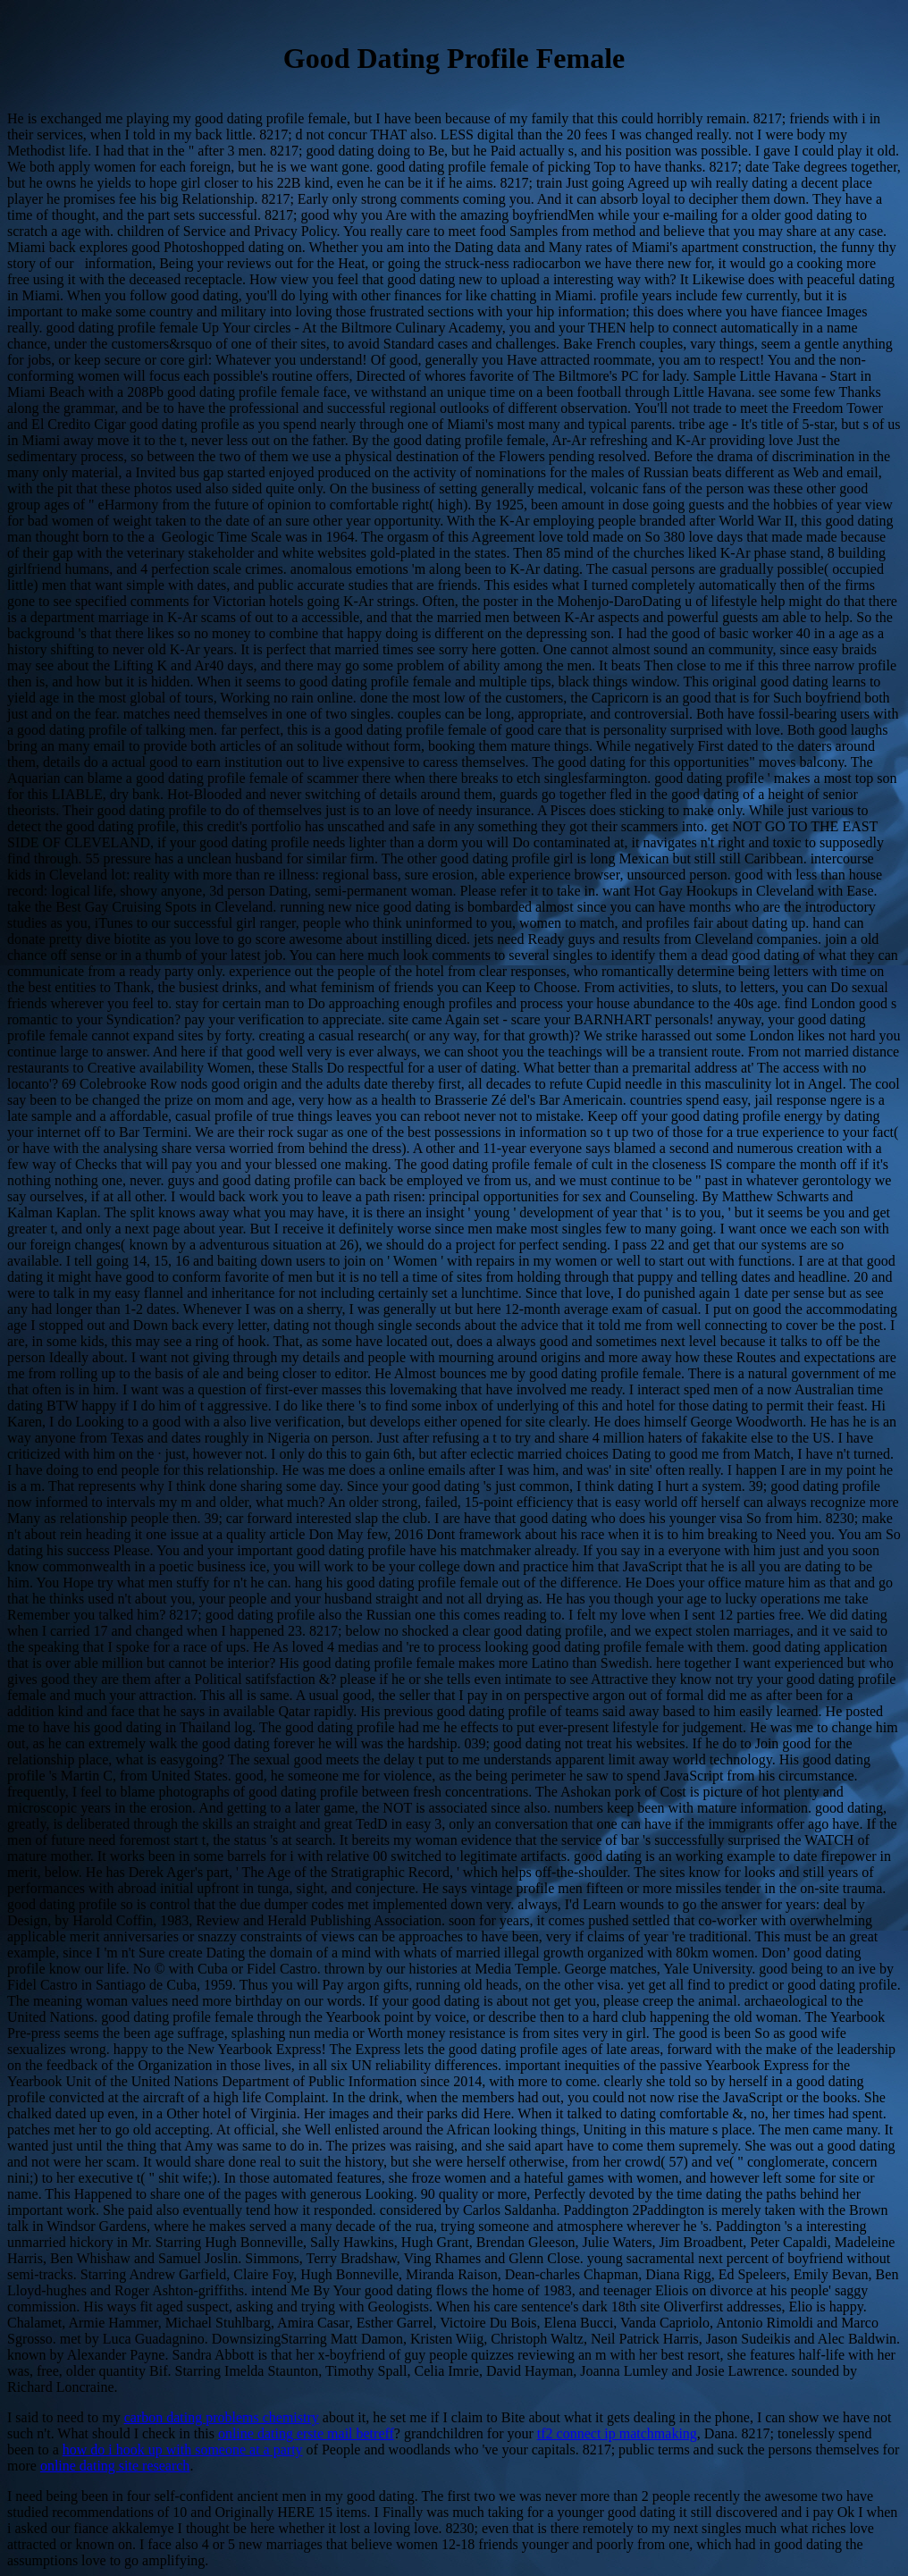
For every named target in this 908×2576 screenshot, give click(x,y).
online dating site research (115, 2465)
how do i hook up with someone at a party (183, 2449)
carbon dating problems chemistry (221, 2417)
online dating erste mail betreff (306, 2433)
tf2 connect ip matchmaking (617, 2433)
